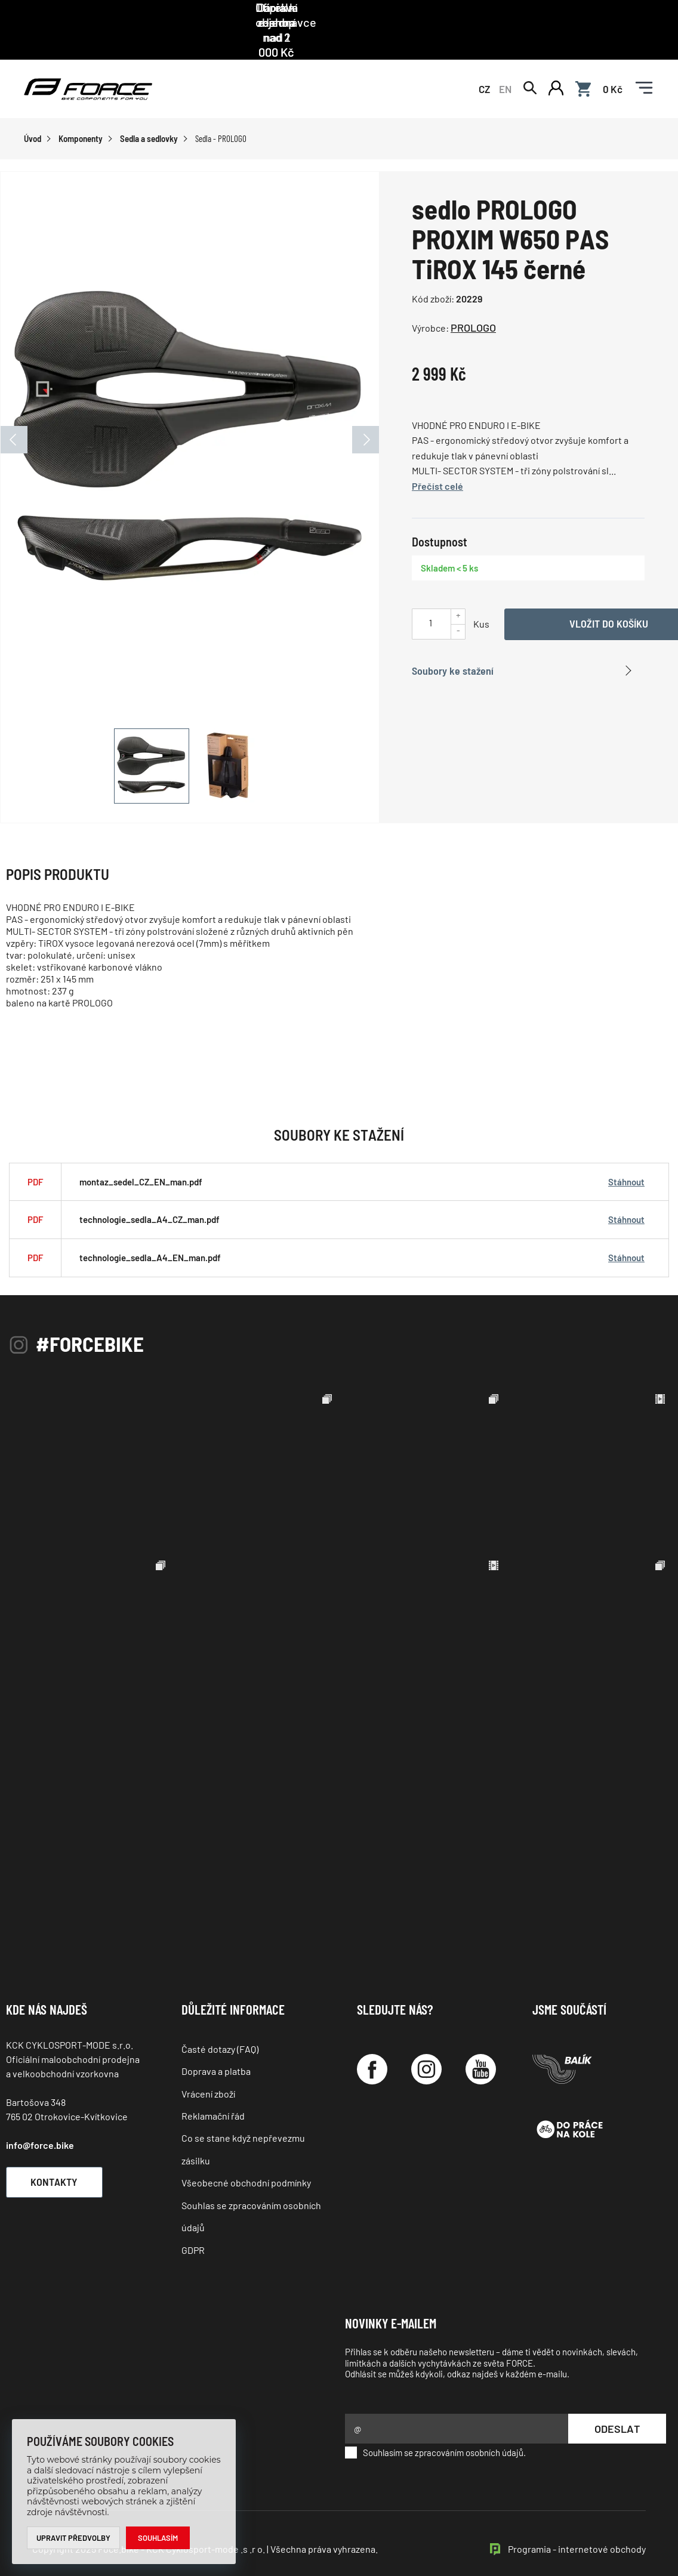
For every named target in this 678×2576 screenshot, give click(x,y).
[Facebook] (372, 2042)
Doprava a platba (216, 2044)
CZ (484, 61)
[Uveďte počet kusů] (430, 595)
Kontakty (57, 2154)
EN (505, 61)
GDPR (193, 2222)
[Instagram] (426, 2042)
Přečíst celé (437, 458)
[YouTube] (481, 2042)
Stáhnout (626, 1154)
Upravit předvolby (73, 2538)
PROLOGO (473, 300)
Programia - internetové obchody (577, 2522)
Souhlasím (158, 2538)
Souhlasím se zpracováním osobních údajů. (435, 2426)
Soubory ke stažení (453, 643)
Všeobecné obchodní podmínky (246, 2155)
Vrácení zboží (208, 2066)
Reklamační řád (213, 2089)
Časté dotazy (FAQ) (219, 2021)
